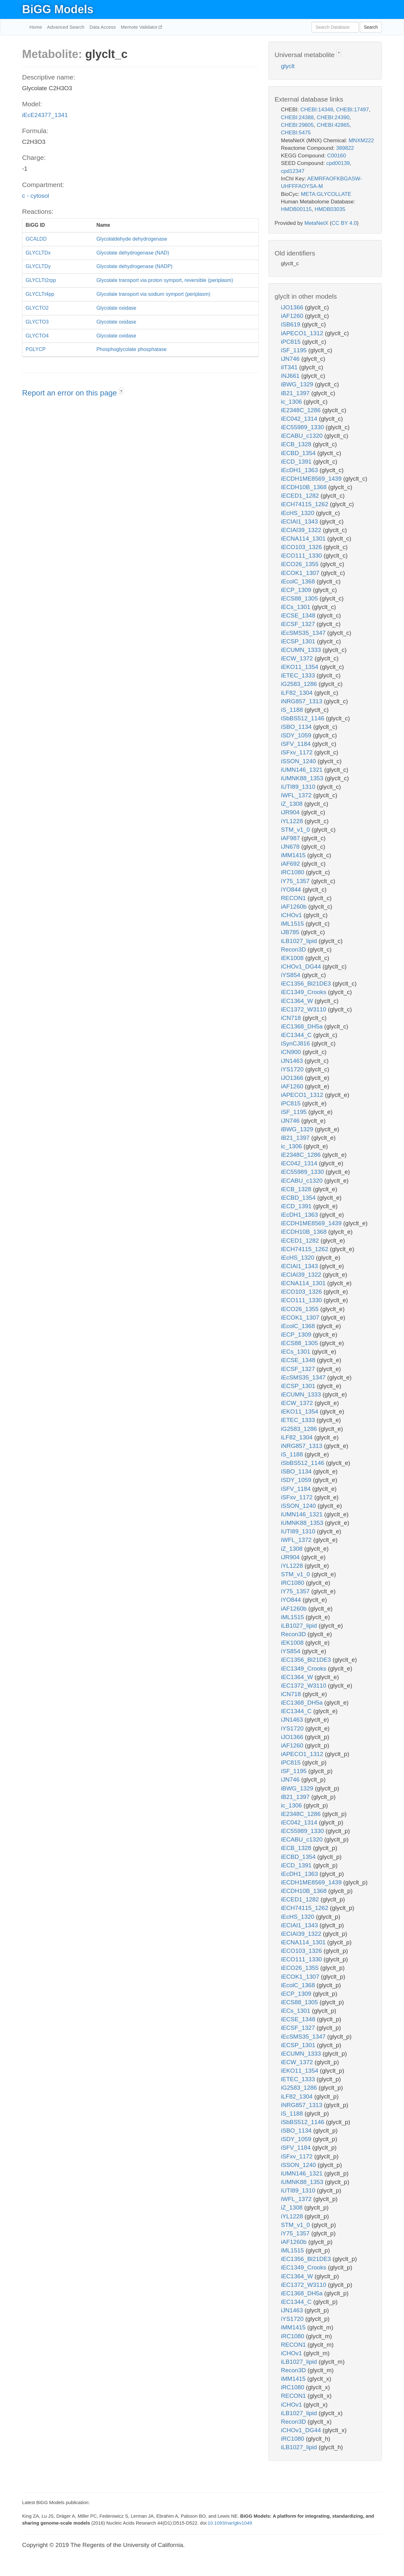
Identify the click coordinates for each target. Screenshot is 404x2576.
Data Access (102, 27)
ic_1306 (292, 401)
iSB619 (291, 324)
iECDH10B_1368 (304, 487)
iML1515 (293, 923)
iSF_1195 (294, 350)
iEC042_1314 (300, 418)
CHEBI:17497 (352, 110)
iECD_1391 (297, 461)
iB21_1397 (296, 393)
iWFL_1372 (297, 795)
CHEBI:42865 (333, 125)
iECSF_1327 (299, 624)
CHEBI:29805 (297, 125)
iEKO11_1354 (300, 667)
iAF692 (291, 863)
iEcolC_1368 (299, 581)
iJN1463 (293, 1060)
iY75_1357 (296, 881)
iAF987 (291, 838)
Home (35, 27)
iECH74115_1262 (305, 504)
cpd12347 (293, 171)
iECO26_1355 (300, 564)
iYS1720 (293, 1069)
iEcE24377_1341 (45, 115)
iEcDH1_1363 (300, 470)
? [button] (121, 391)
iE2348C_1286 (301, 410)
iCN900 (292, 1052)
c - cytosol (35, 195)
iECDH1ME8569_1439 (312, 478)
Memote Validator (140, 27)
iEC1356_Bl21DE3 (307, 983)
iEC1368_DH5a (302, 1026)
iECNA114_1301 (304, 538)
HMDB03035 (330, 209)
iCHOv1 (292, 915)
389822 (345, 148)
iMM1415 (294, 855)
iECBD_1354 (299, 453)
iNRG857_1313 (302, 701)
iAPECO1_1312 (303, 333)
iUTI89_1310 (299, 786)
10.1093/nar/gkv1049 (230, 2523)
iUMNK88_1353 (303, 778)
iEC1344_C (297, 1035)
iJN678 (291, 846)
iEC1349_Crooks (304, 992)
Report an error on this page (70, 393)
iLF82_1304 (297, 692)
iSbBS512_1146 (303, 718)
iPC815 (291, 341)
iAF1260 (293, 316)
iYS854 (291, 975)
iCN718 (292, 1018)
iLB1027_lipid (299, 941)
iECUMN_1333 (302, 650)
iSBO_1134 (297, 726)
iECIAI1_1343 (300, 521)
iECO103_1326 (302, 547)
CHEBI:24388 (297, 117)
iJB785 (291, 932)
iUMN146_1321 (302, 769)
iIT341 (290, 367)
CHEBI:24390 (333, 117)
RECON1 (294, 898)
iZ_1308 (292, 803)
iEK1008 (293, 958)
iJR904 (291, 812)
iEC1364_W (298, 1001)
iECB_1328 (297, 444)
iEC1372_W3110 (304, 1009)
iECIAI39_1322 (302, 530)
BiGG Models (57, 9)
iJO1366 (293, 307)
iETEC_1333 (299, 675)
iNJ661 (291, 375)
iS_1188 (293, 709)
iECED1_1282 (301, 495)
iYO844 (292, 889)
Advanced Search (65, 27)
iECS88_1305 (300, 598)
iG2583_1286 (299, 684)
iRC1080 (293, 872)
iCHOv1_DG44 (302, 966)
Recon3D (294, 949)
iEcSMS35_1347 (304, 632)
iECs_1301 (296, 607)
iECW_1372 (298, 658)
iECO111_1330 (302, 555)
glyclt (287, 66)
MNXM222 (361, 140)
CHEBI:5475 (296, 133)
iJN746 (291, 358)
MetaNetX (317, 223)
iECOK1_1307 (301, 573)
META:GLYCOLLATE (326, 194)
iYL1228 (293, 821)
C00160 (336, 156)
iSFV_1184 (296, 744)
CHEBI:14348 (316, 110)
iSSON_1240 (299, 761)
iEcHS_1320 (298, 513)
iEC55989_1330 (303, 427)
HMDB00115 (296, 209)
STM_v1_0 (296, 829)
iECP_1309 (297, 590)
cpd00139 (338, 163)
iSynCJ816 (296, 1043)
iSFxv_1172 (297, 752)
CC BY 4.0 (344, 223)
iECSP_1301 (299, 641)
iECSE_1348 (299, 615)
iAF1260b (294, 906)
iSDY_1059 (297, 735)
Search (371, 27)
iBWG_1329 (298, 384)
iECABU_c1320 (302, 435)
